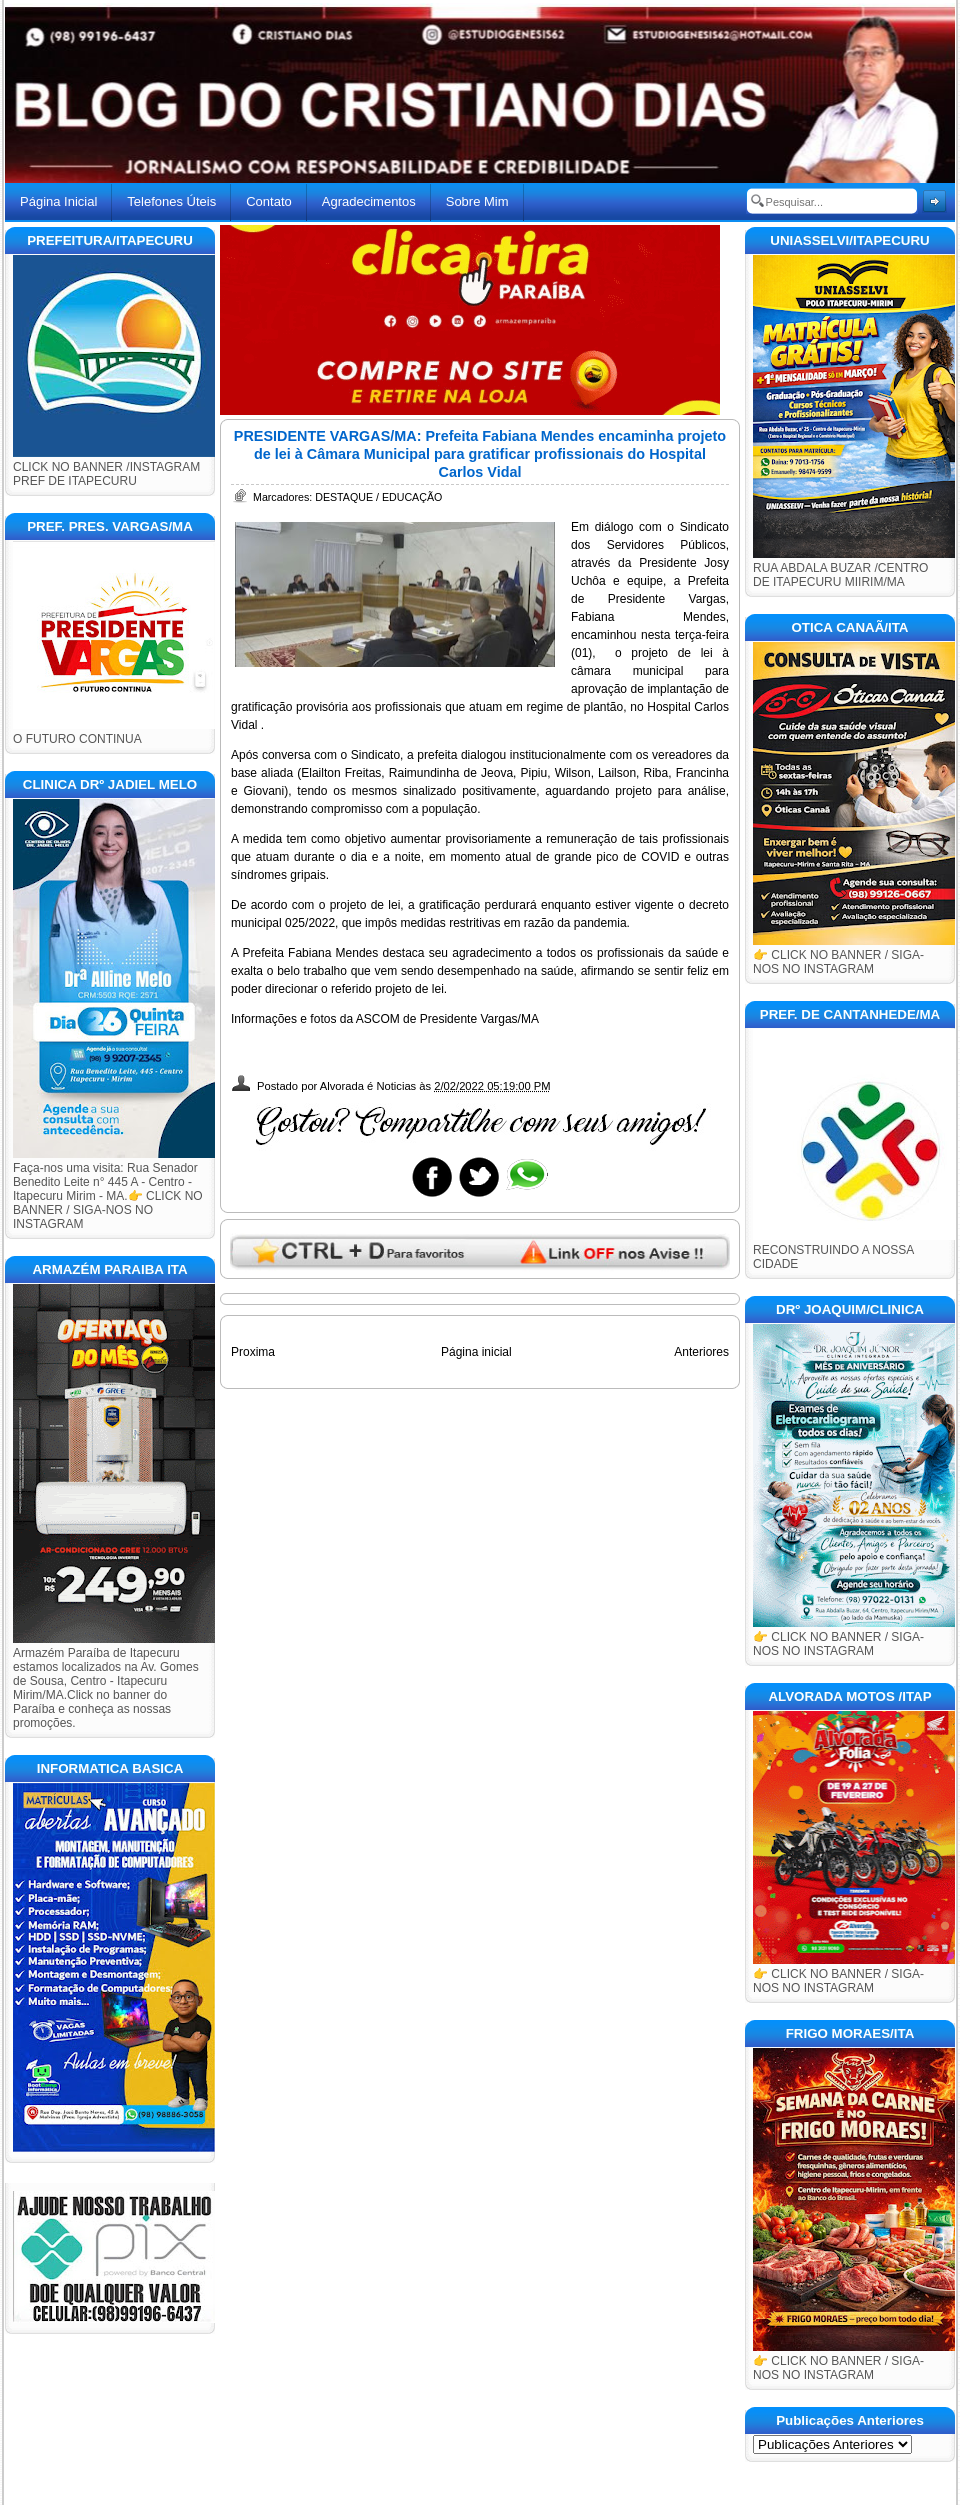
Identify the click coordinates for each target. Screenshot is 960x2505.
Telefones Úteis (171, 201)
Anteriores (701, 1352)
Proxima (253, 1352)
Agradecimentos (369, 201)
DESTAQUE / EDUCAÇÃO (378, 497)
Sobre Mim (477, 201)
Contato (269, 201)
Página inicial (476, 1352)
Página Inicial (58, 201)
